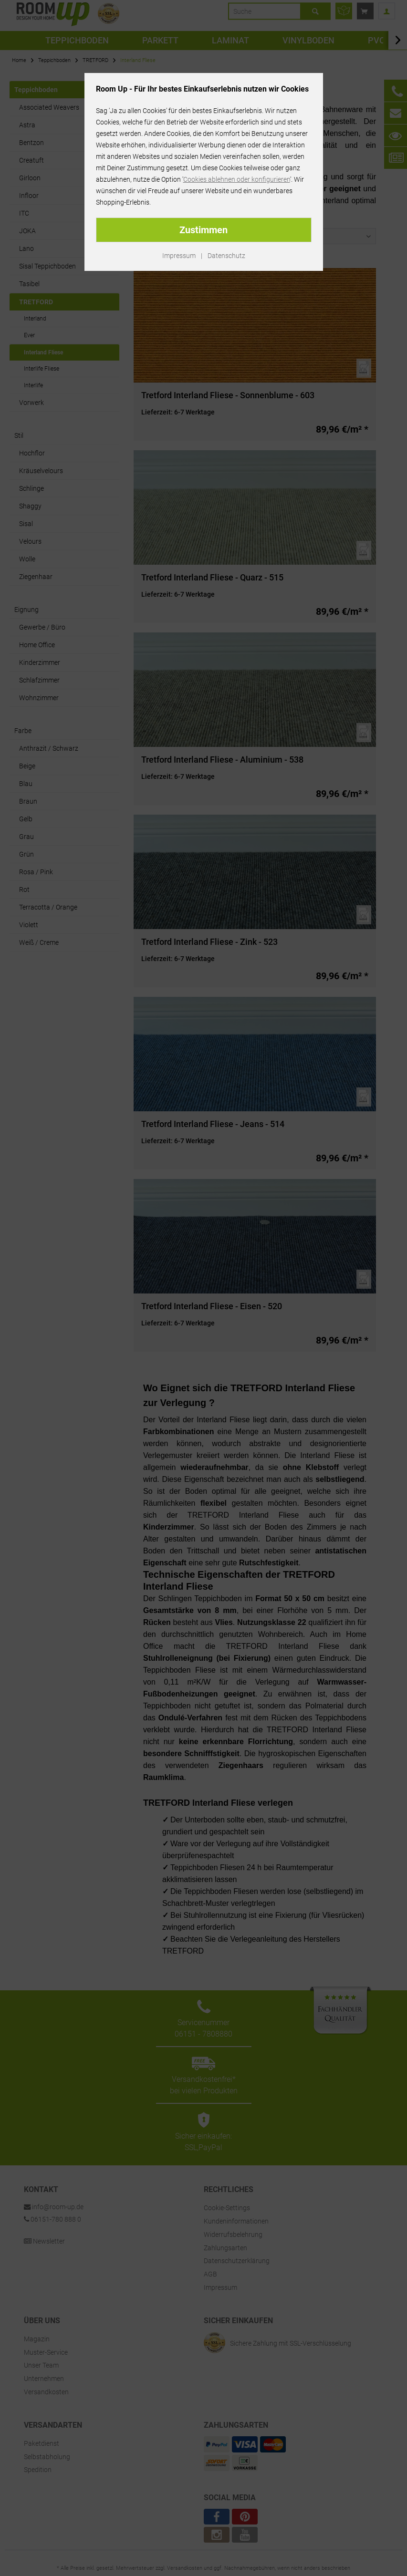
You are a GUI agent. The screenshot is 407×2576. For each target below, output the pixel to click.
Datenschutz (226, 255)
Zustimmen (203, 230)
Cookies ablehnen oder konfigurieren (236, 179)
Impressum (179, 255)
